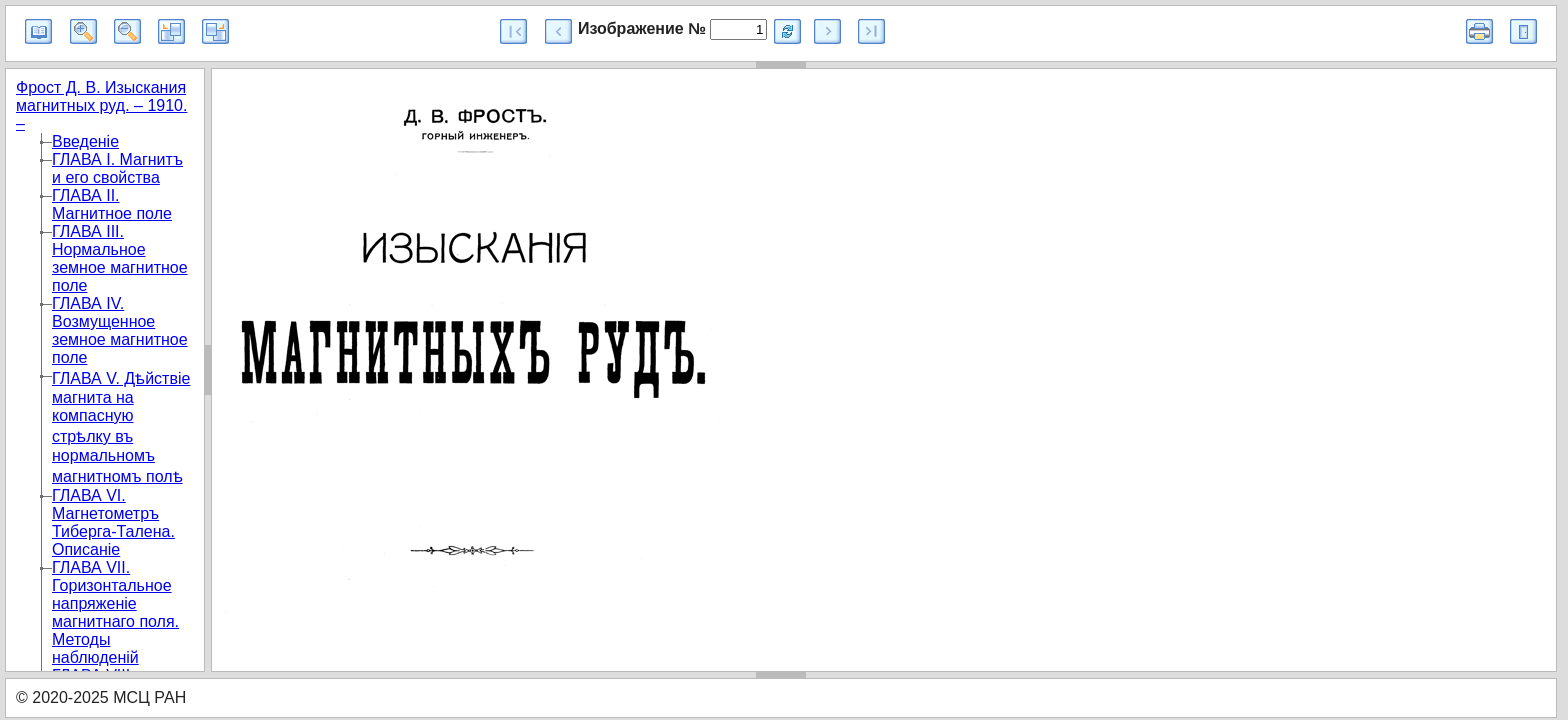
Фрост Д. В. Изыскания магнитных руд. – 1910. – (101, 105)
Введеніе (85, 141)
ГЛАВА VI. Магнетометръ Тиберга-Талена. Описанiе (113, 522)
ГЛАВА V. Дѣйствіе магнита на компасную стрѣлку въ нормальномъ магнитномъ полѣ (121, 427)
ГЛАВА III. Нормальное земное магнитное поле (120, 258)
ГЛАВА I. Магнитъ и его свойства (117, 168)
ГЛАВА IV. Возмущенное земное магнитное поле (120, 330)
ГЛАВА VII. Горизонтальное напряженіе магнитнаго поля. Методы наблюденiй (115, 612)
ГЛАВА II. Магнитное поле (112, 204)
